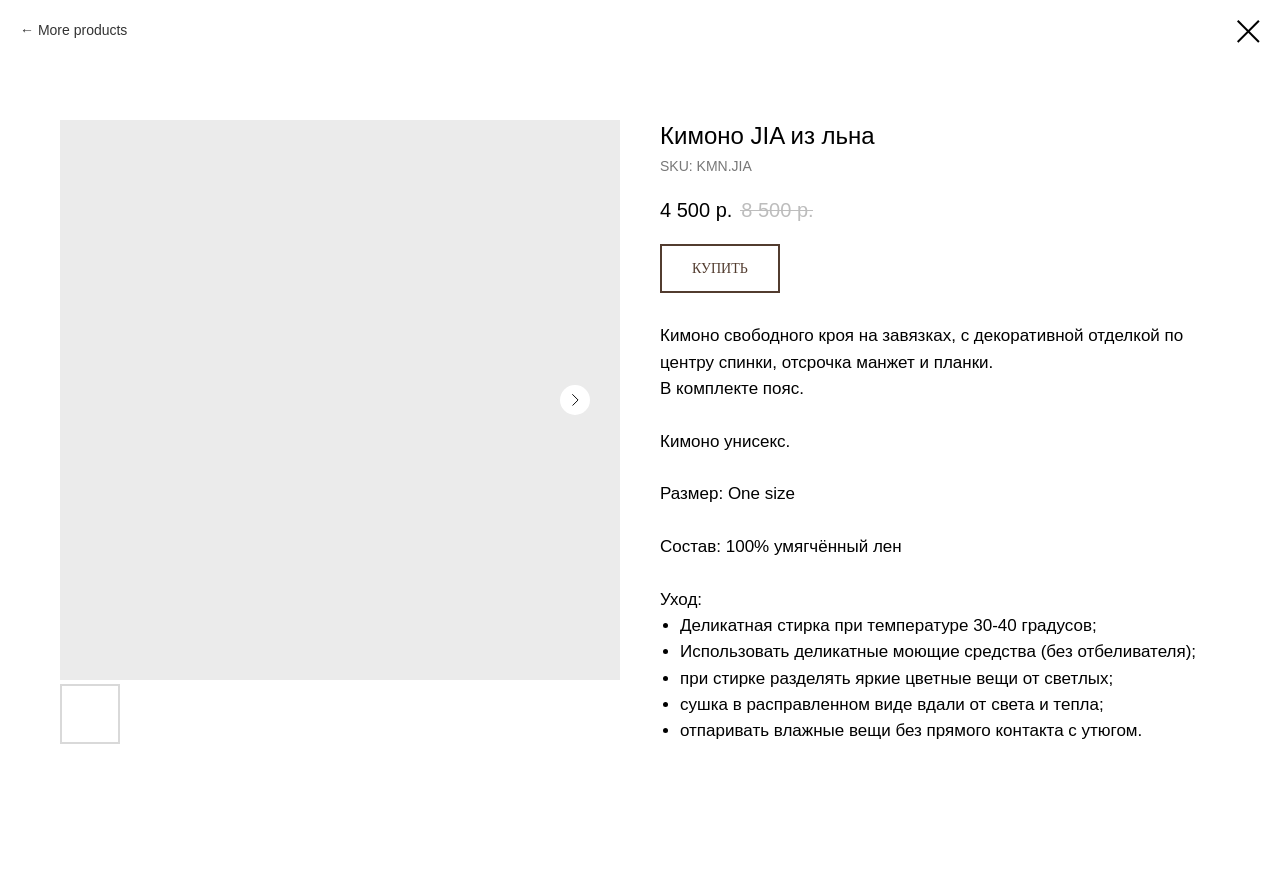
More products (82, 30)
